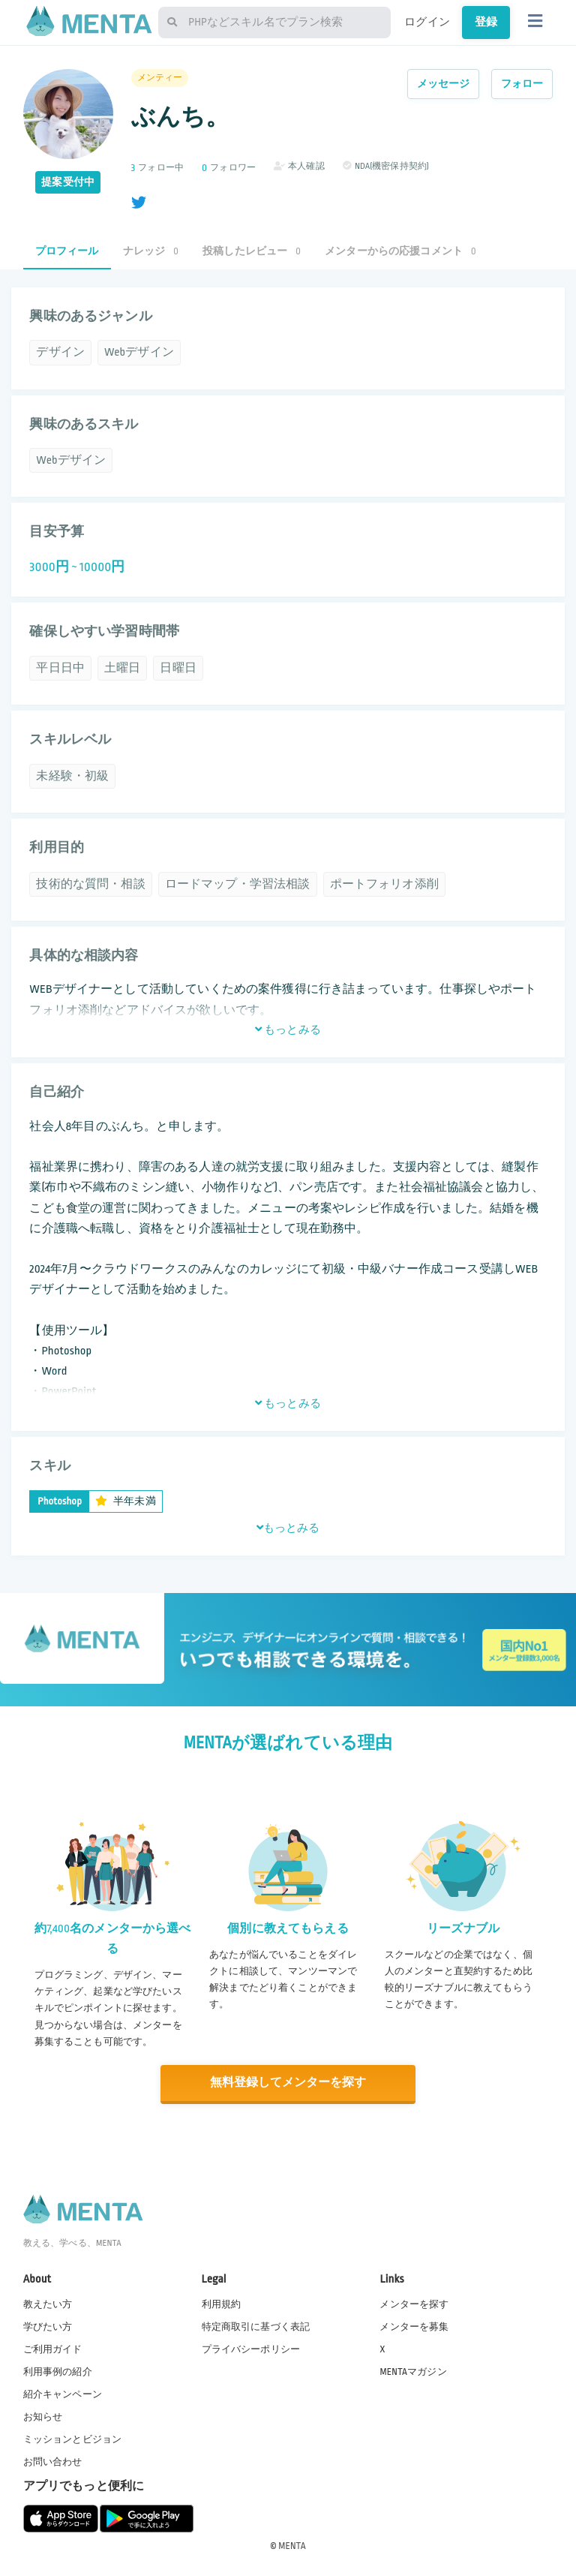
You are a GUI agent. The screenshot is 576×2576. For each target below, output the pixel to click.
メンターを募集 (414, 2326)
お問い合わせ (52, 2462)
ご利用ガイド (52, 2348)
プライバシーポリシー (251, 2348)
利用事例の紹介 (57, 2371)
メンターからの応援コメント (400, 251)
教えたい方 (48, 2303)
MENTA (292, 2545)
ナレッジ (150, 251)
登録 (486, 22)
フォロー (522, 83)
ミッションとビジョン (72, 2438)
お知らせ (43, 2416)
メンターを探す (414, 2303)
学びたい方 (48, 2326)
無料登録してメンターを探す (288, 2082)
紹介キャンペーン (62, 2393)
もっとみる (288, 1029)
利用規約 (222, 2303)
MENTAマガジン (413, 2371)
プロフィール (67, 251)
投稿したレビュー (251, 251)
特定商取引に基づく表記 (256, 2326)
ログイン (427, 22)
